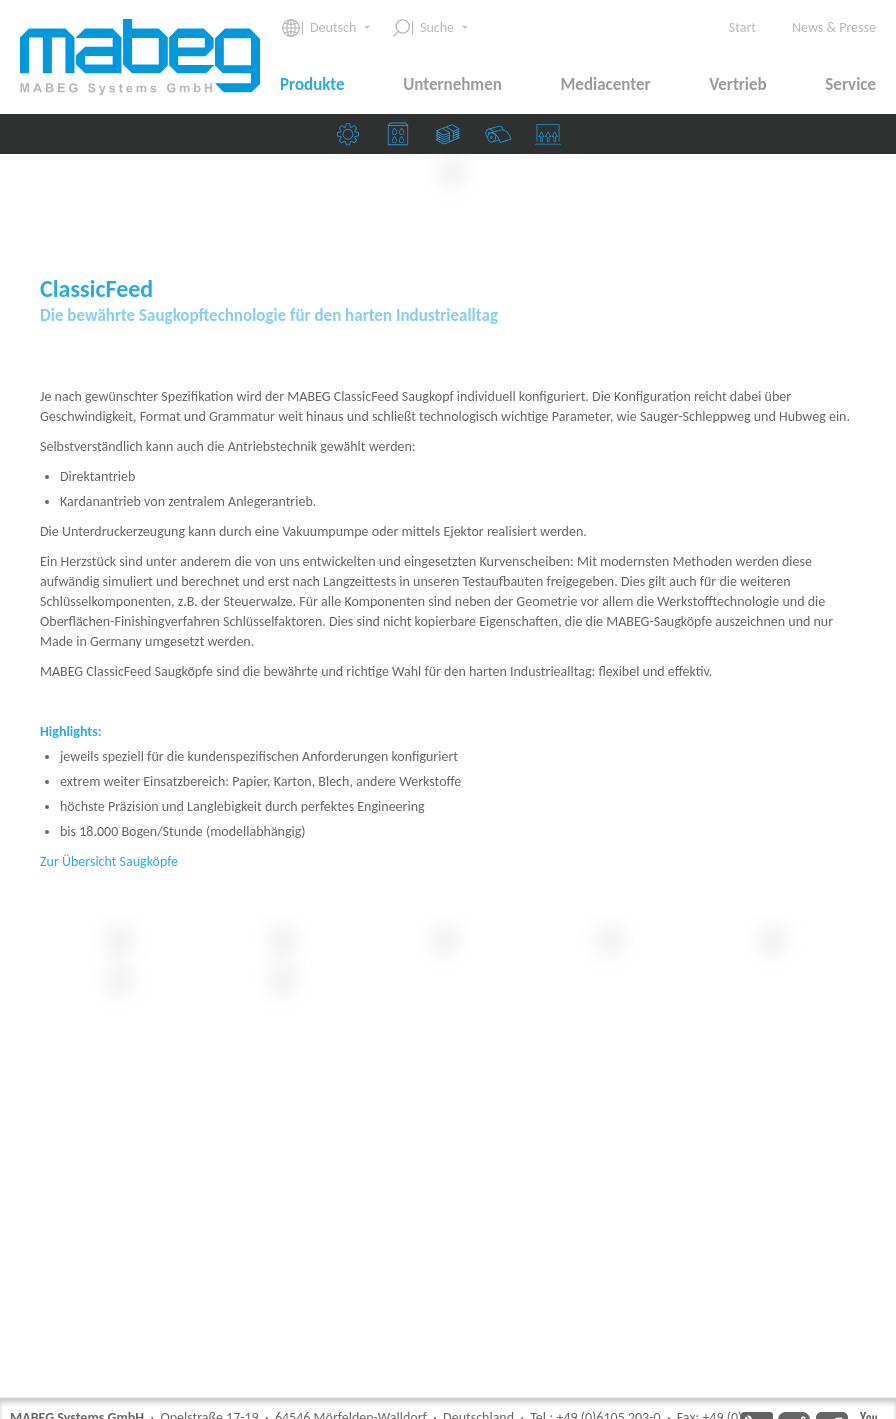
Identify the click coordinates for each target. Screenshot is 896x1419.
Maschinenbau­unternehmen (353, 138)
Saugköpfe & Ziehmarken (553, 138)
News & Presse (834, 27)
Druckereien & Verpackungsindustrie (403, 138)
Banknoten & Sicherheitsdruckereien (453, 138)
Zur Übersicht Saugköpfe (109, 1151)
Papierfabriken (503, 138)
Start (742, 27)
